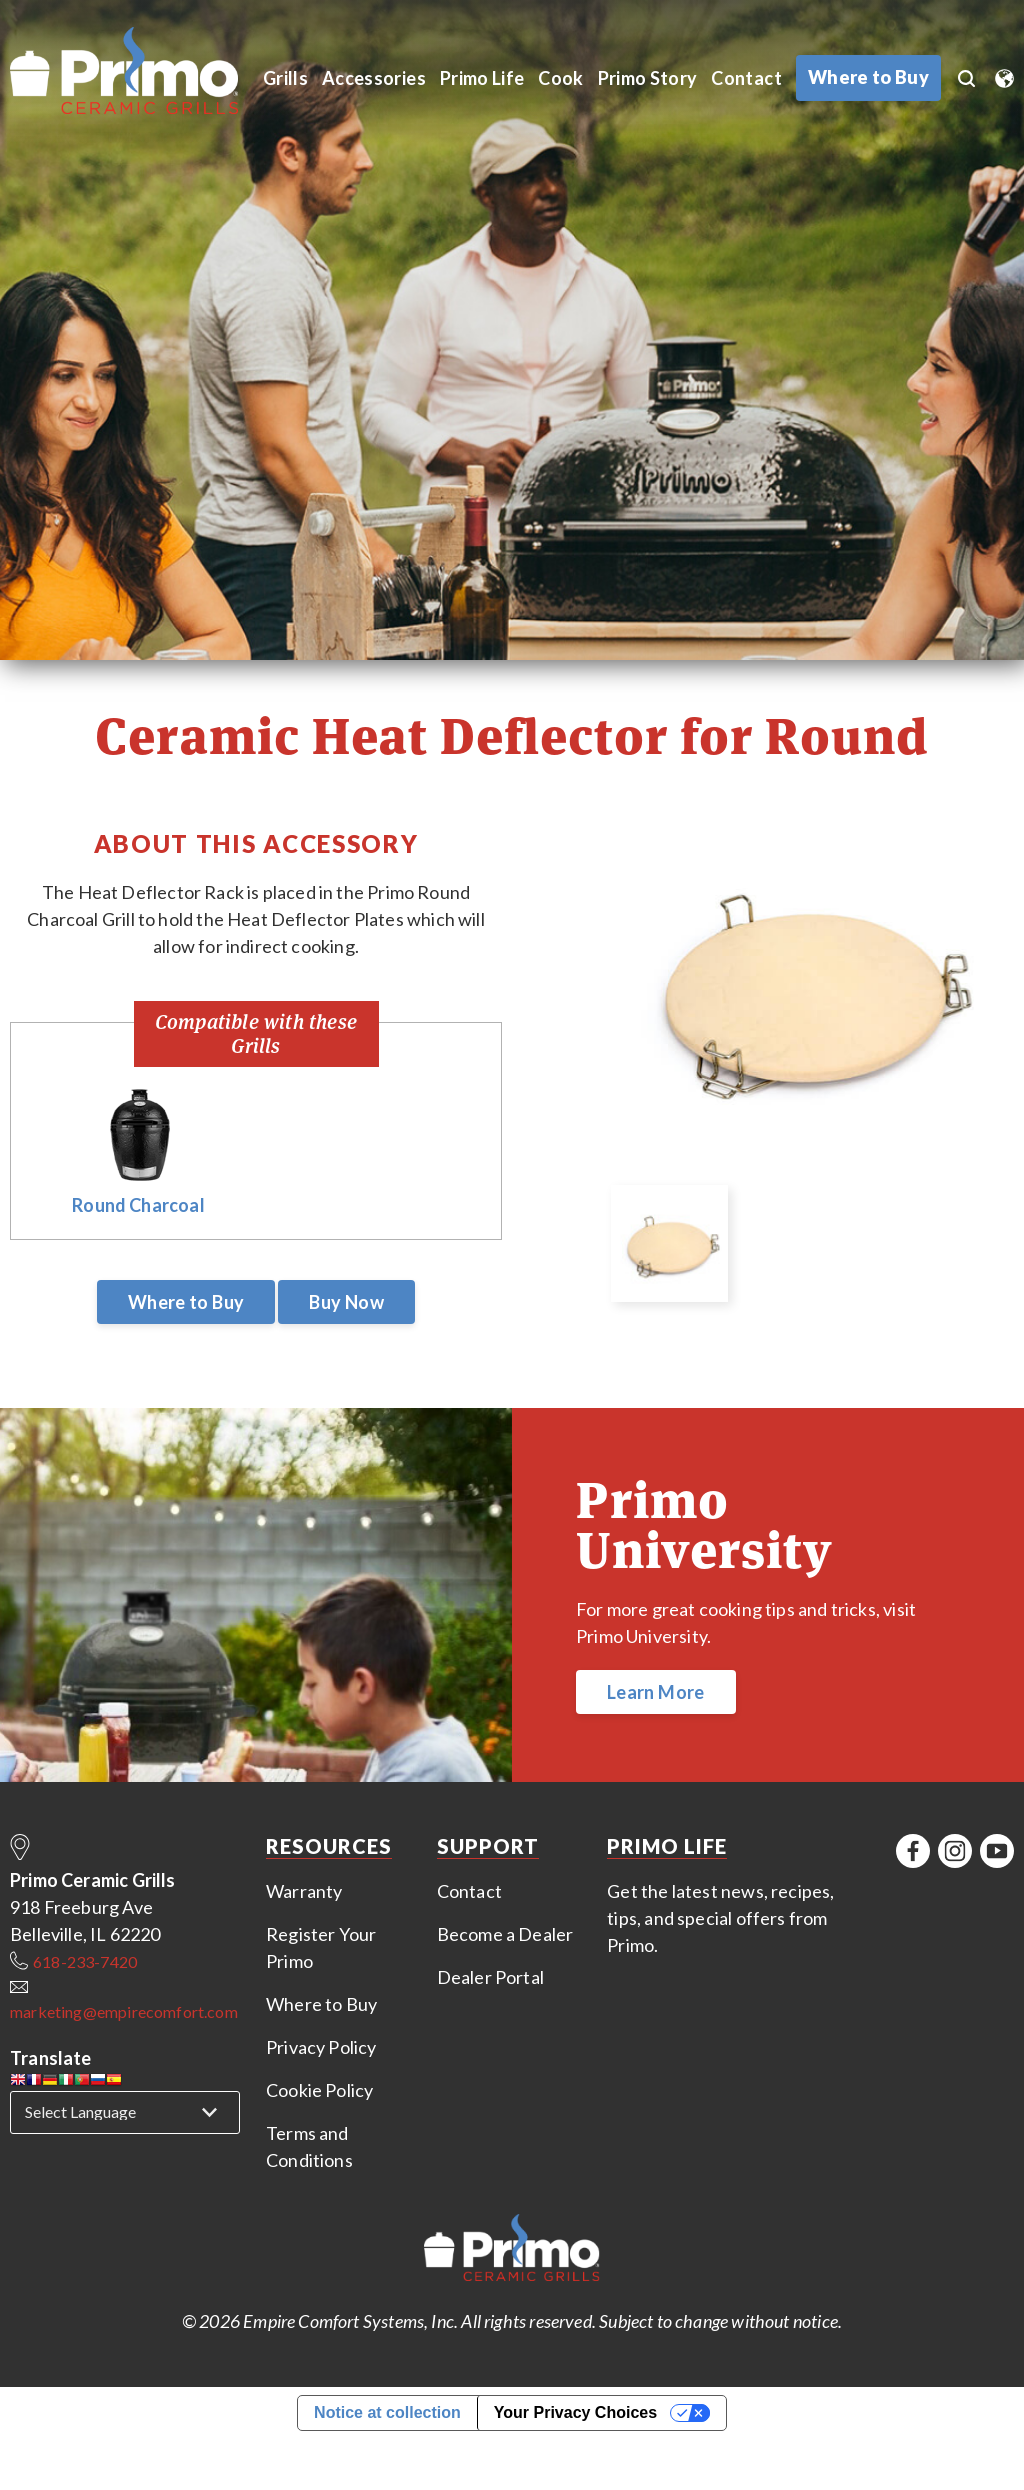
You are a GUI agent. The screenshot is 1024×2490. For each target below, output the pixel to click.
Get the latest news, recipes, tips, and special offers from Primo (720, 1918)
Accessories (375, 78)
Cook (563, 78)
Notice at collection (387, 2412)
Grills (285, 78)
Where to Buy (186, 1302)
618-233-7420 (85, 1961)
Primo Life (484, 78)
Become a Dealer (505, 1934)
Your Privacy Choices (575, 2412)
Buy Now (346, 1302)
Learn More (656, 1692)
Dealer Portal (490, 1977)
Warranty (304, 1891)
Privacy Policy (321, 2047)
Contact (750, 78)
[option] (810, 1000)
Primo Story (651, 78)
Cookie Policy (319, 2090)
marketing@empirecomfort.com (124, 2011)
